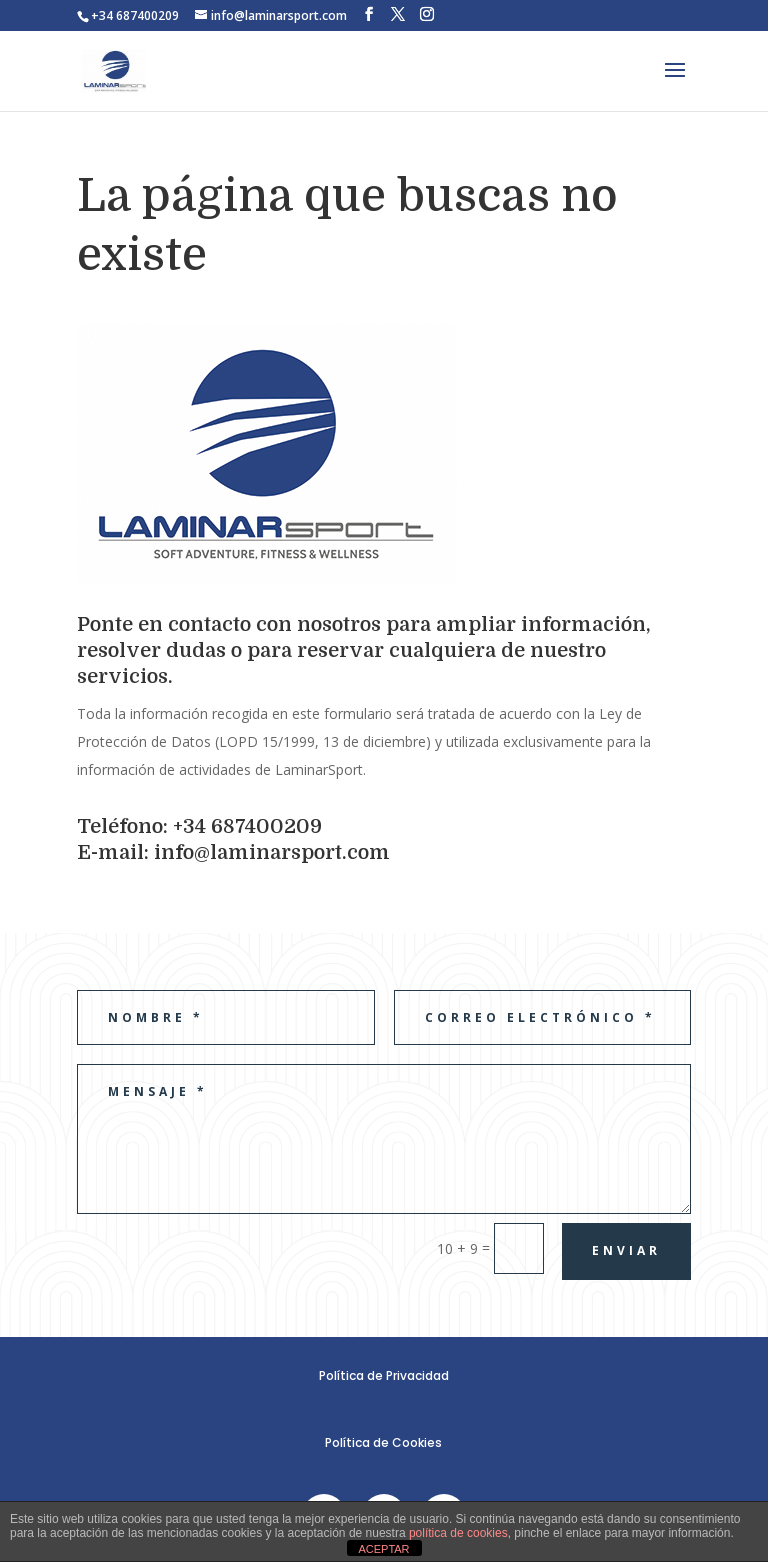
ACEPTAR (383, 1549)
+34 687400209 (135, 15)
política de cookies (458, 1533)
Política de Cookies (383, 1442)
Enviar (626, 1250)
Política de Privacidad (384, 1375)
